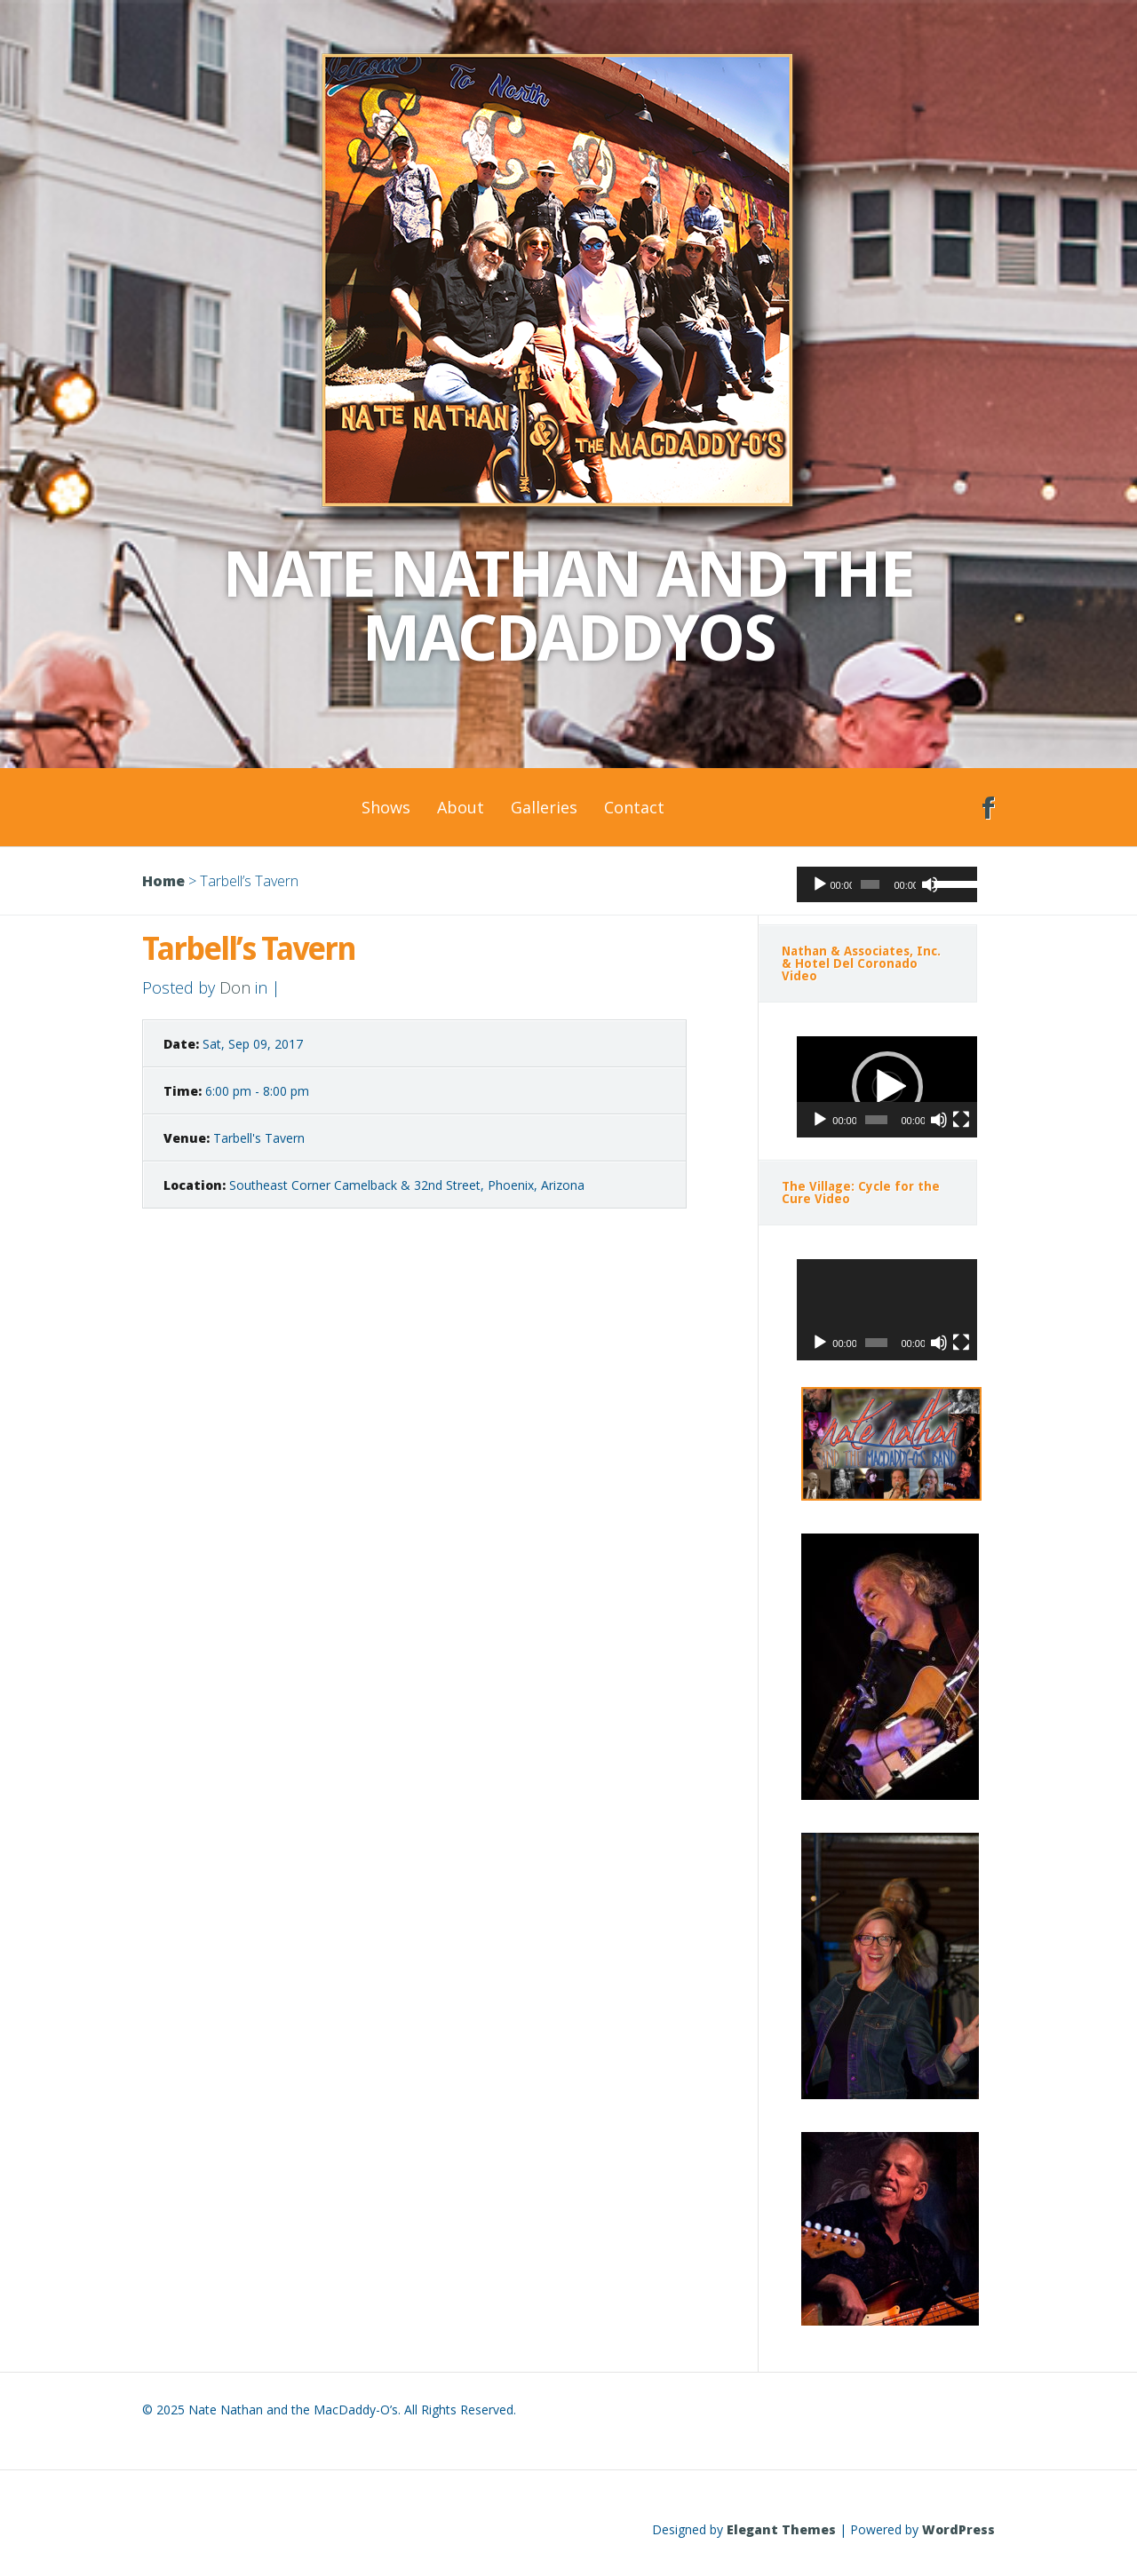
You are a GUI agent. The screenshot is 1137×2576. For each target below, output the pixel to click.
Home (163, 881)
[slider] (870, 884)
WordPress (958, 2529)
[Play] (820, 884)
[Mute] (930, 884)
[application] (887, 884)
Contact (634, 807)
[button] (887, 1086)
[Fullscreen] (961, 1120)
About (460, 807)
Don (234, 987)
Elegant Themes (781, 2529)
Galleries (544, 807)
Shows (386, 807)
